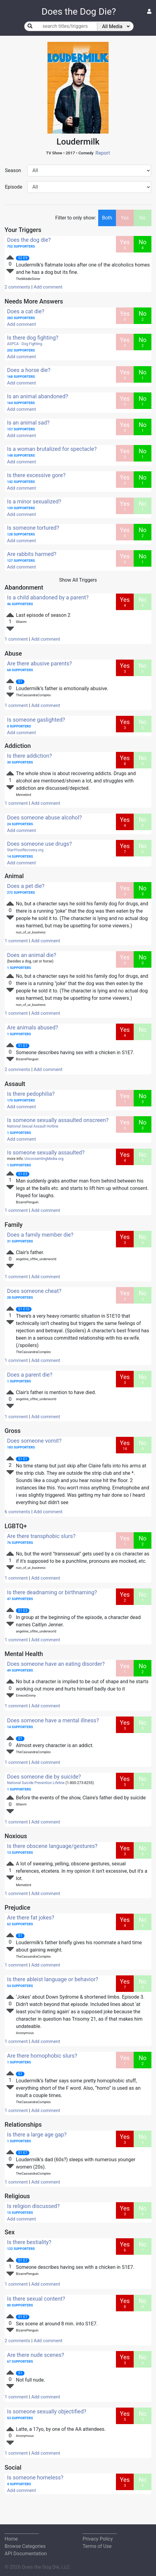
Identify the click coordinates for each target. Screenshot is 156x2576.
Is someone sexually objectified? (46, 2411)
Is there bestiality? (29, 2242)
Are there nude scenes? (35, 2355)
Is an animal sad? (28, 422)
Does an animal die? (31, 955)
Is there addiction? (29, 756)
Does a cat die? (25, 311)
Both (107, 218)
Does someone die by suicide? (44, 1776)
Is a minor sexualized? (34, 501)
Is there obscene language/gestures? (52, 1846)
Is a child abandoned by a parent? (48, 597)
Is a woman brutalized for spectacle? (52, 449)
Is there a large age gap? (37, 2134)
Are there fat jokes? (30, 1917)
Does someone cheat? (34, 1291)
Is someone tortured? (33, 527)
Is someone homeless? (35, 2477)
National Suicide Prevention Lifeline (36, 1783)
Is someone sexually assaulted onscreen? (58, 1120)
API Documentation (26, 2553)
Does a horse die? (28, 370)
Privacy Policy (98, 2539)
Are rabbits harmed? (31, 554)
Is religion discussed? (33, 2206)
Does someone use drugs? (39, 844)
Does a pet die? (25, 886)
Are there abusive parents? (39, 663)
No (142, 218)
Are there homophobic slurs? (42, 2055)
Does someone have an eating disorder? (56, 1664)
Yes (125, 218)
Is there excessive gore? (36, 475)
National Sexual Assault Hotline (32, 1126)
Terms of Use (97, 2546)
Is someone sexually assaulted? (46, 1152)
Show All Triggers (78, 580)
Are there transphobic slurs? (41, 1536)
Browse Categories (25, 2546)
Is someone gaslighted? (36, 719)
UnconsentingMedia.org (43, 1159)
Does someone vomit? (34, 1440)
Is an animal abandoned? (37, 396)
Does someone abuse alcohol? (44, 817)
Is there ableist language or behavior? (52, 1979)
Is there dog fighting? (32, 337)
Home (11, 2539)
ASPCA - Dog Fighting (24, 344)
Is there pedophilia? (30, 1094)
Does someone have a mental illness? (53, 1720)
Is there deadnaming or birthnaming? (52, 1592)
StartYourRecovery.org (25, 850)
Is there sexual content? (36, 2298)
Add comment (48, 287)
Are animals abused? (32, 1027)
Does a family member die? (40, 1234)
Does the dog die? (29, 240)
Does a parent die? (29, 1374)
